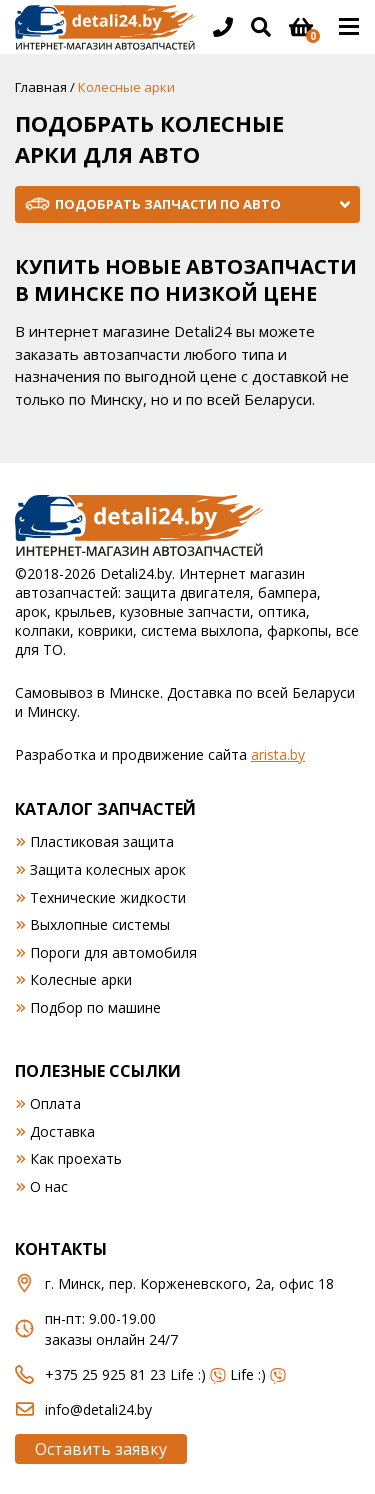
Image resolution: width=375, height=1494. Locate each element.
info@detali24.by (98, 1409)
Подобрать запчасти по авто (168, 204)
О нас (49, 1186)
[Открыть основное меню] (349, 27)
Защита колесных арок (108, 869)
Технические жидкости (108, 897)
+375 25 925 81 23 (105, 1374)
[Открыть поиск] (261, 27)
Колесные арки (81, 979)
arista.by (278, 754)
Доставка (62, 1131)
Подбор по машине (95, 1007)
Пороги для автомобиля (113, 952)
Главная (41, 87)
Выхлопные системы (100, 924)
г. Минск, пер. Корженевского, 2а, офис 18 (189, 1284)
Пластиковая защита (102, 841)
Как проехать (76, 1158)
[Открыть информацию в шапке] (223, 27)
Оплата (55, 1103)
